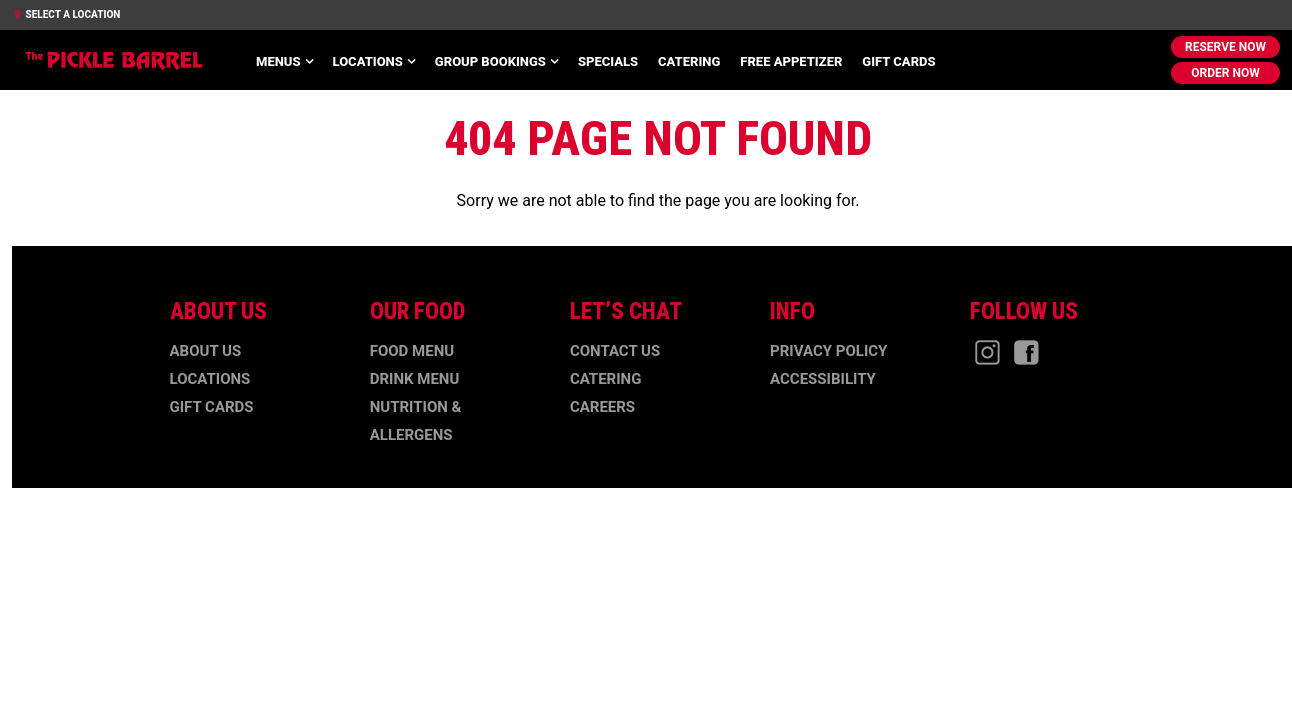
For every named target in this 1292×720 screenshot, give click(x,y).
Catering (689, 61)
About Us (206, 351)
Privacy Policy (828, 351)
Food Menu (412, 351)
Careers (602, 407)
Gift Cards (898, 61)
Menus (278, 61)
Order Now (1225, 73)
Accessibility (823, 379)
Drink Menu (415, 379)
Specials (608, 61)
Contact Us (615, 351)
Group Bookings (490, 61)
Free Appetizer (791, 61)
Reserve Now (1225, 47)
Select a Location (67, 14)
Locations (368, 61)
